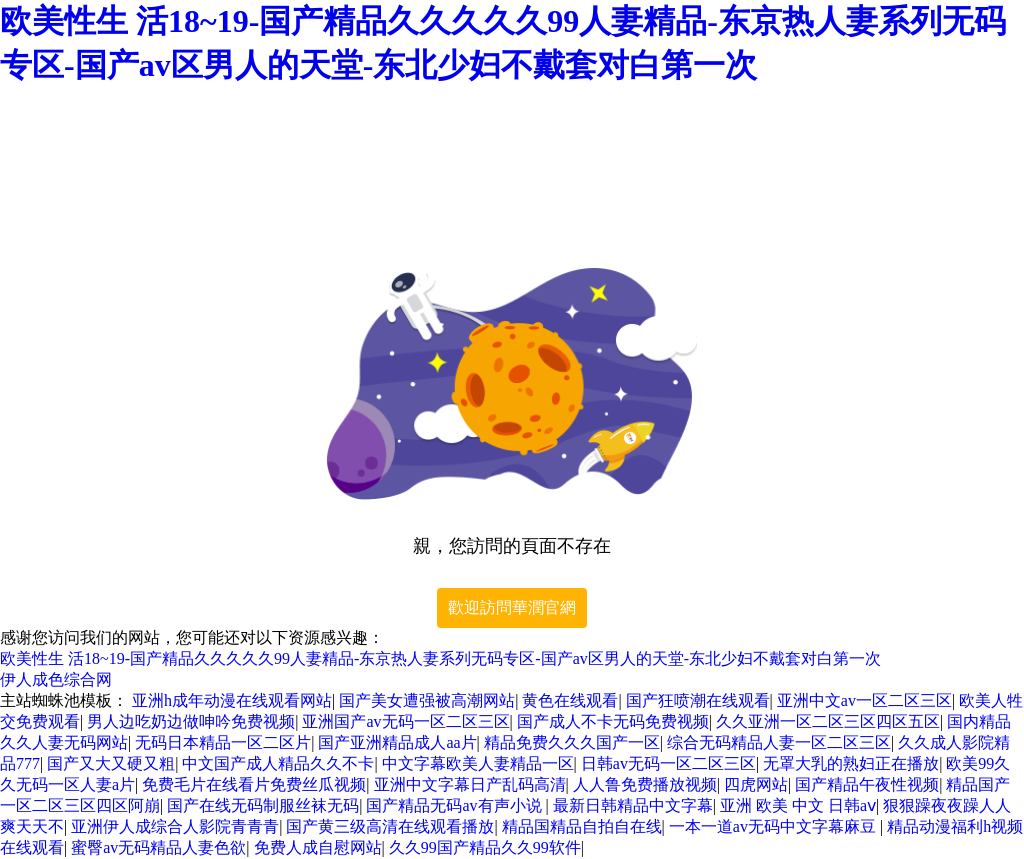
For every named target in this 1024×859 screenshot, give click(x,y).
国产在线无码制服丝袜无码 (263, 805)
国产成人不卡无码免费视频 (613, 721)
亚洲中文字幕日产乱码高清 (470, 784)
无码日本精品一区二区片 (223, 742)
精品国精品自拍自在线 (582, 826)
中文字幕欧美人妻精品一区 (478, 763)
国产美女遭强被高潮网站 (427, 700)
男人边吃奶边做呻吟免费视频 (191, 721)
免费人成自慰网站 (318, 847)
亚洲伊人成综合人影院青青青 (175, 826)
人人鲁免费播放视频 (645, 784)
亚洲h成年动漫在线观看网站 (232, 700)
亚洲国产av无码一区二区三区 (405, 721)
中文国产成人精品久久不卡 (278, 763)
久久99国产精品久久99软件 (485, 847)
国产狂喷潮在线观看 (698, 700)
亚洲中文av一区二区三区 (864, 700)
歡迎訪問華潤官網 (512, 607)
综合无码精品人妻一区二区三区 (779, 742)
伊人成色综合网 (56, 679)
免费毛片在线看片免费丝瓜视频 (254, 784)
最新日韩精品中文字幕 (633, 805)
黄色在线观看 (570, 700)
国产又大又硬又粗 (111, 763)
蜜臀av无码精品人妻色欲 (158, 847)
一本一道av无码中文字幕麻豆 (774, 826)
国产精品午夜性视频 (867, 784)
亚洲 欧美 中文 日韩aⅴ (798, 805)
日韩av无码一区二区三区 (668, 763)
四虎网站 (756, 784)
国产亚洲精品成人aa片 (397, 742)
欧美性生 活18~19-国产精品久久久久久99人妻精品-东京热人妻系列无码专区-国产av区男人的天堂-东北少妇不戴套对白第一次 (440, 658)
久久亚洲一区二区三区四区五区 (828, 721)
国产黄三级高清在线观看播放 (390, 826)
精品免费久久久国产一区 (572, 742)
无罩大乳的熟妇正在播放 (851, 763)
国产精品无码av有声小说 (455, 805)
